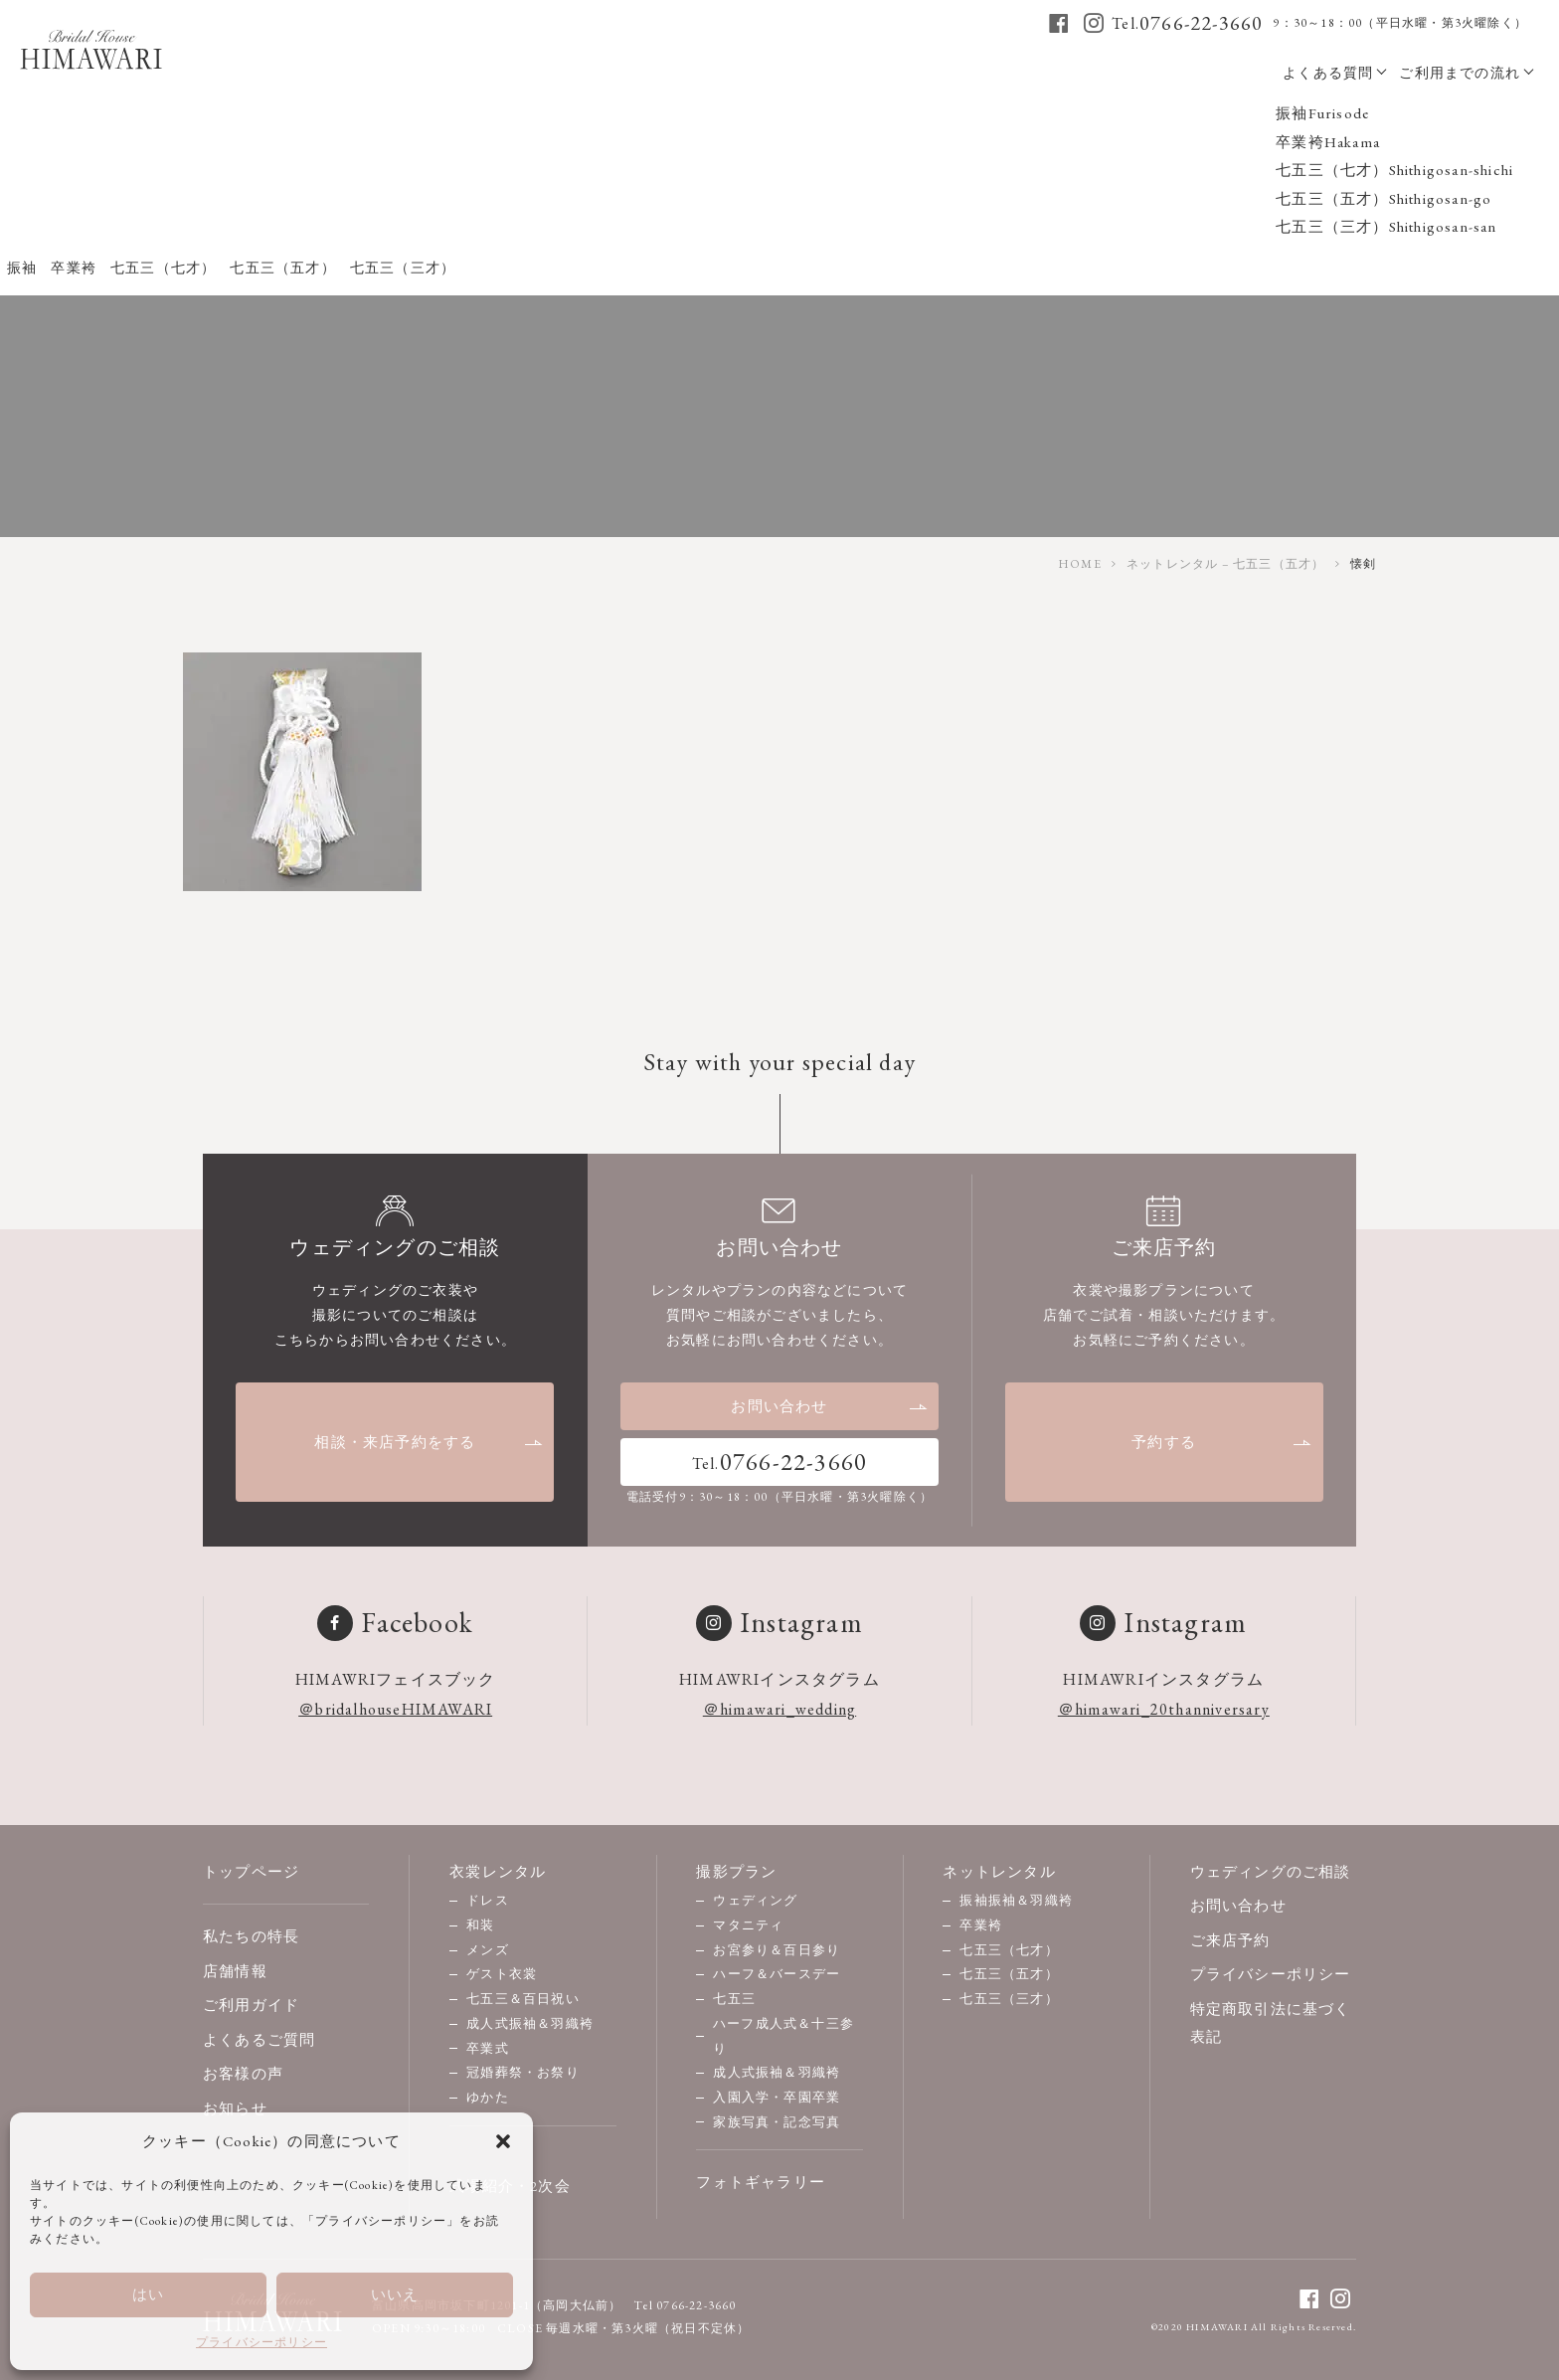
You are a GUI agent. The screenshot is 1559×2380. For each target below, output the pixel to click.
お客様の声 (243, 2073)
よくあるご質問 (259, 2039)
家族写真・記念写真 (776, 2121)
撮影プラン (736, 1871)
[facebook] (1059, 23)
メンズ (487, 1949)
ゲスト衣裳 (501, 1973)
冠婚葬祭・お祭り (523, 2072)
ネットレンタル (999, 1871)
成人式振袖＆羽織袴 (530, 2023)
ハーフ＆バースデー (776, 1973)
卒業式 (487, 2048)
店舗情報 (235, 1970)
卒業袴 (980, 1925)
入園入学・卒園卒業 (776, 2097)
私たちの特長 (251, 1935)
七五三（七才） (1008, 1949)
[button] (503, 2141)
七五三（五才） (1008, 1973)
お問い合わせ (830, 1405)
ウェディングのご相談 (1270, 1871)
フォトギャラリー (760, 2181)
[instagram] (1094, 23)
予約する (1221, 1441)
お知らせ (235, 2108)
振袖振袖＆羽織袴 (1016, 1900)
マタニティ (748, 1925)
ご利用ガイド (251, 2004)
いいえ (395, 2294)
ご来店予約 (1230, 1939)
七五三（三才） (1008, 1998)
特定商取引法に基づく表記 (1270, 2023)
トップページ (251, 1871)
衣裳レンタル (497, 1871)
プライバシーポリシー (261, 2342)
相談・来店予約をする (429, 1441)
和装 (480, 1925)
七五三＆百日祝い (523, 1998)
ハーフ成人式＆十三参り (783, 2036)
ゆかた (487, 2097)
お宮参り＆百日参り (776, 1949)
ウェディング (755, 1900)
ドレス (487, 1900)
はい (148, 2294)
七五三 (734, 1998)
